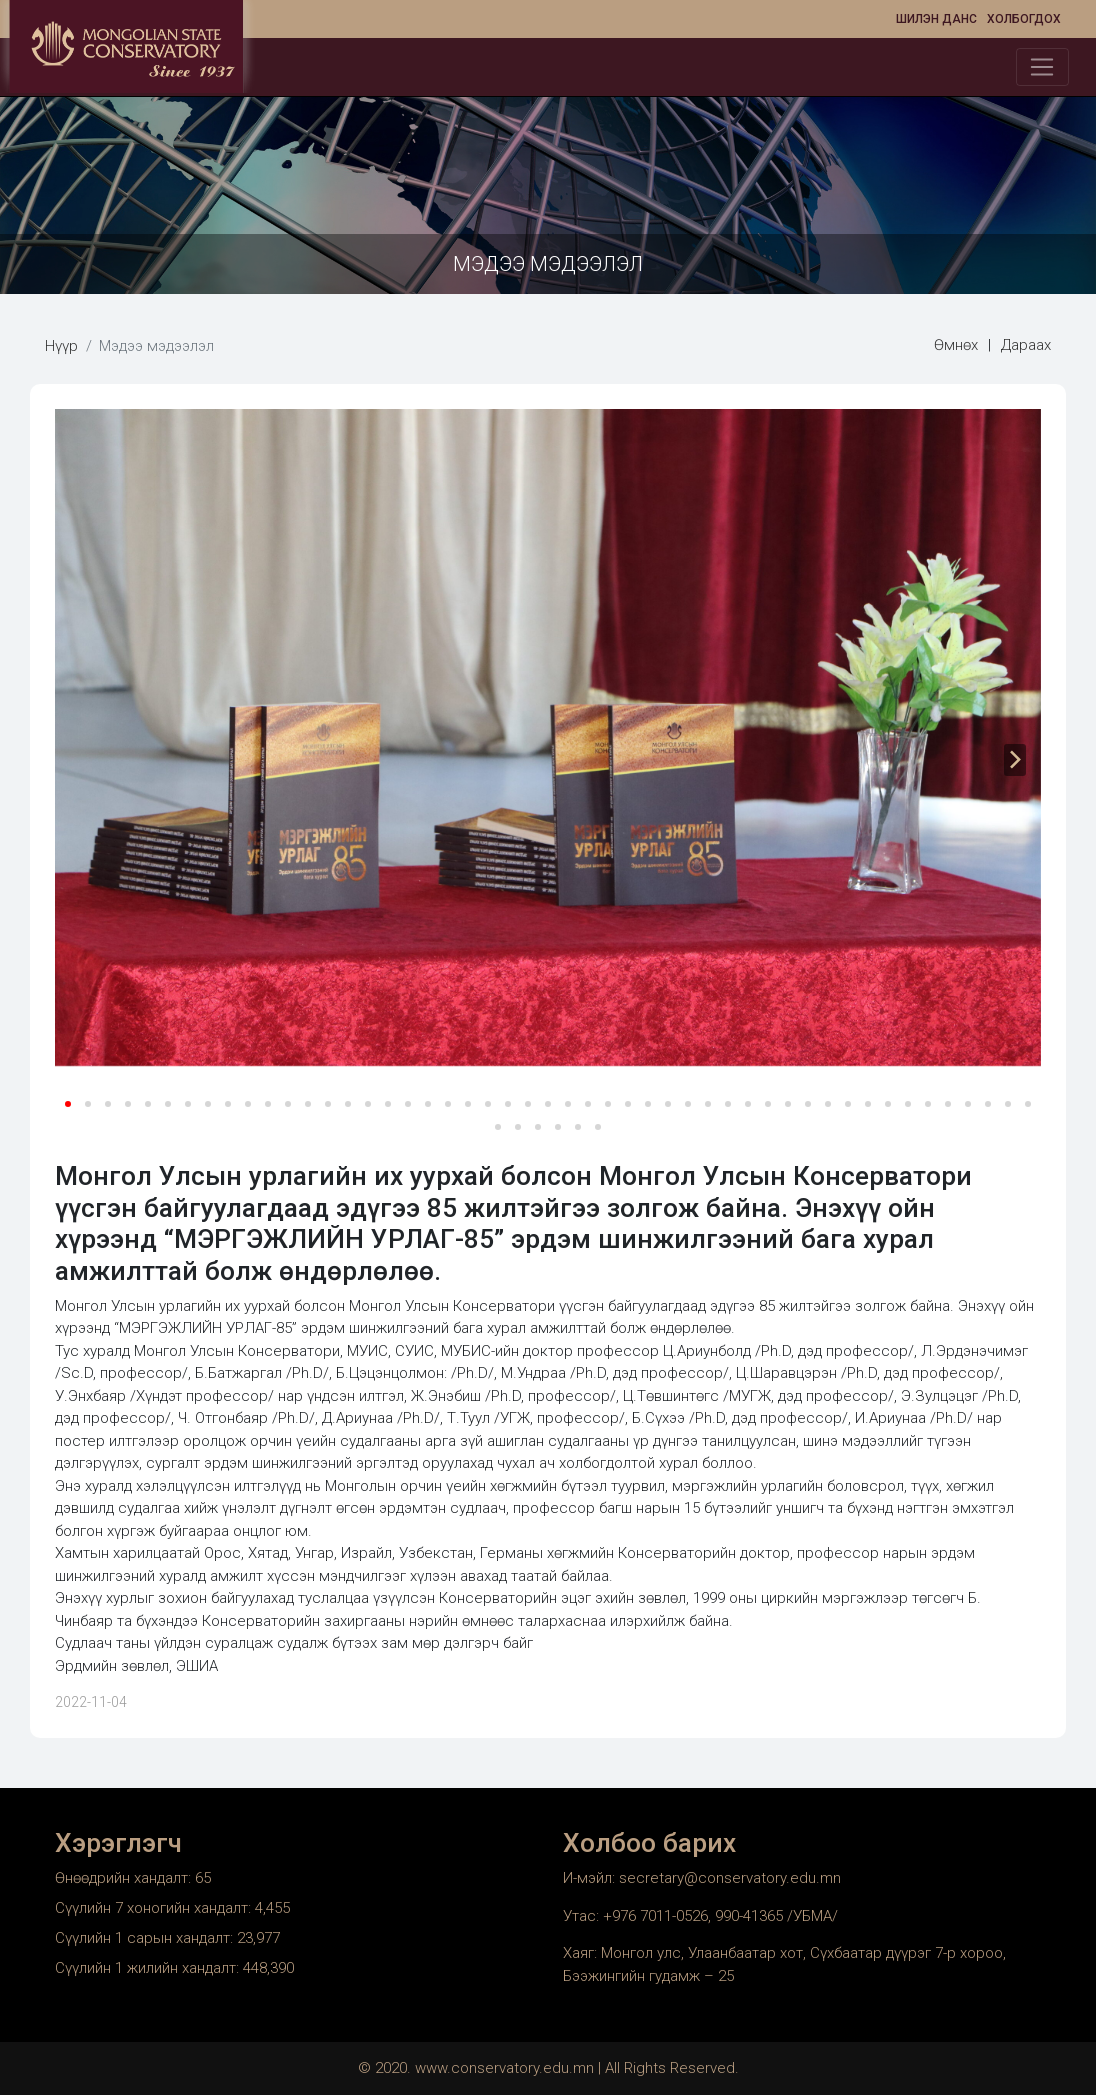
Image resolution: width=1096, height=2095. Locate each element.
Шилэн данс (936, 19)
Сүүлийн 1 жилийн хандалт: (149, 1968)
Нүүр (61, 346)
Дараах (1026, 345)
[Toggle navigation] (1042, 67)
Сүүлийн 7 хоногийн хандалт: (155, 1908)
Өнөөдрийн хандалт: (125, 1878)
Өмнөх (956, 345)
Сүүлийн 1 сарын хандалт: (146, 1938)
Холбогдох (1024, 19)
